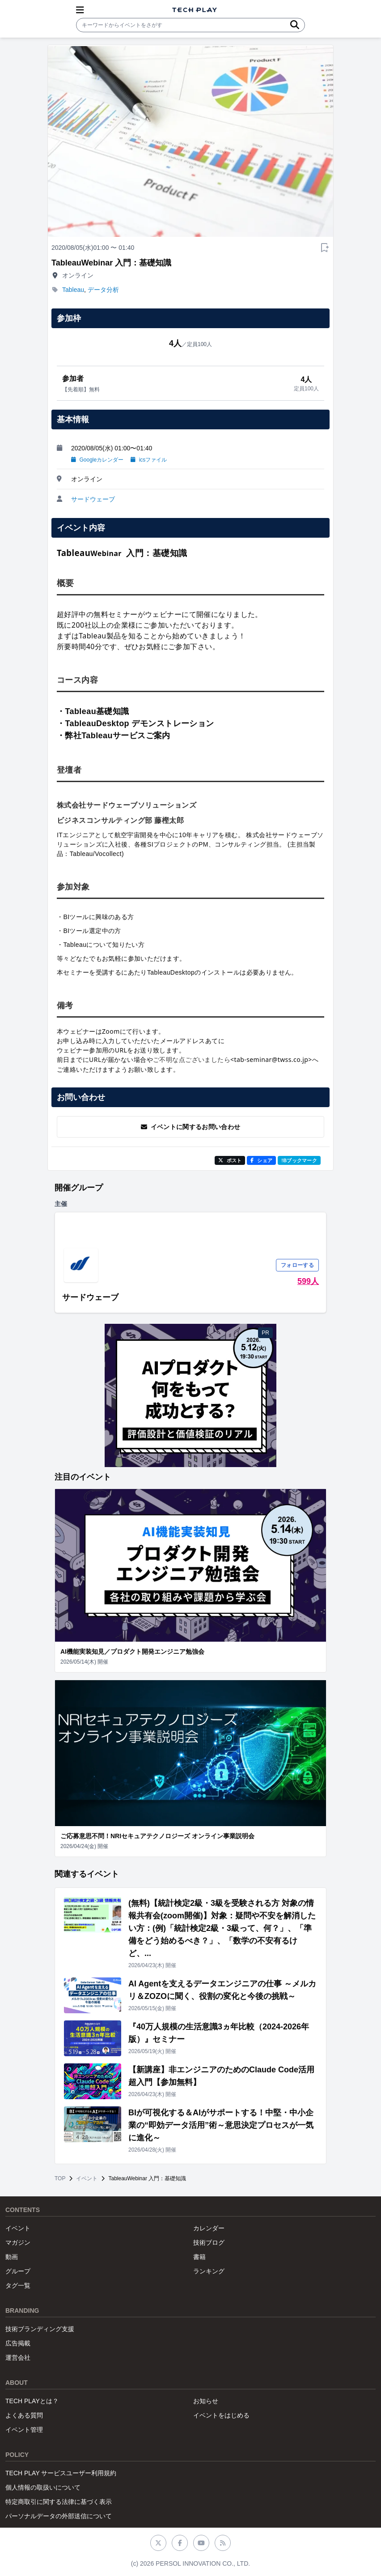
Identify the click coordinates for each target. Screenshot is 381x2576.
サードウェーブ (93, 499)
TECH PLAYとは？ (32, 2401)
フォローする (297, 1265)
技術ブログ (208, 2242)
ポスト (230, 1160)
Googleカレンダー (97, 460)
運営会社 (17, 2357)
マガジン (17, 2242)
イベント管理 (24, 2429)
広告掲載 (17, 2343)
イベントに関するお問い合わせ (191, 1126)
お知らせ (205, 2401)
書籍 (199, 2256)
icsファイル (149, 460)
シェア (261, 1160)
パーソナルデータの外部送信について (58, 2516)
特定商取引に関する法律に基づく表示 (58, 2501)
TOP (60, 2178)
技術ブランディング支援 (39, 2328)
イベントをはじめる (221, 2415)
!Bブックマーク (299, 1160)
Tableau (73, 289)
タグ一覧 (17, 2285)
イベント (86, 2178)
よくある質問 (24, 2415)
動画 (11, 2256)
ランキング (208, 2271)
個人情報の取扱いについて (42, 2487)
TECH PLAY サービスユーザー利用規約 (60, 2473)
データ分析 (103, 289)
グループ (17, 2271)
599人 (308, 1281)
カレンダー (208, 2228)
